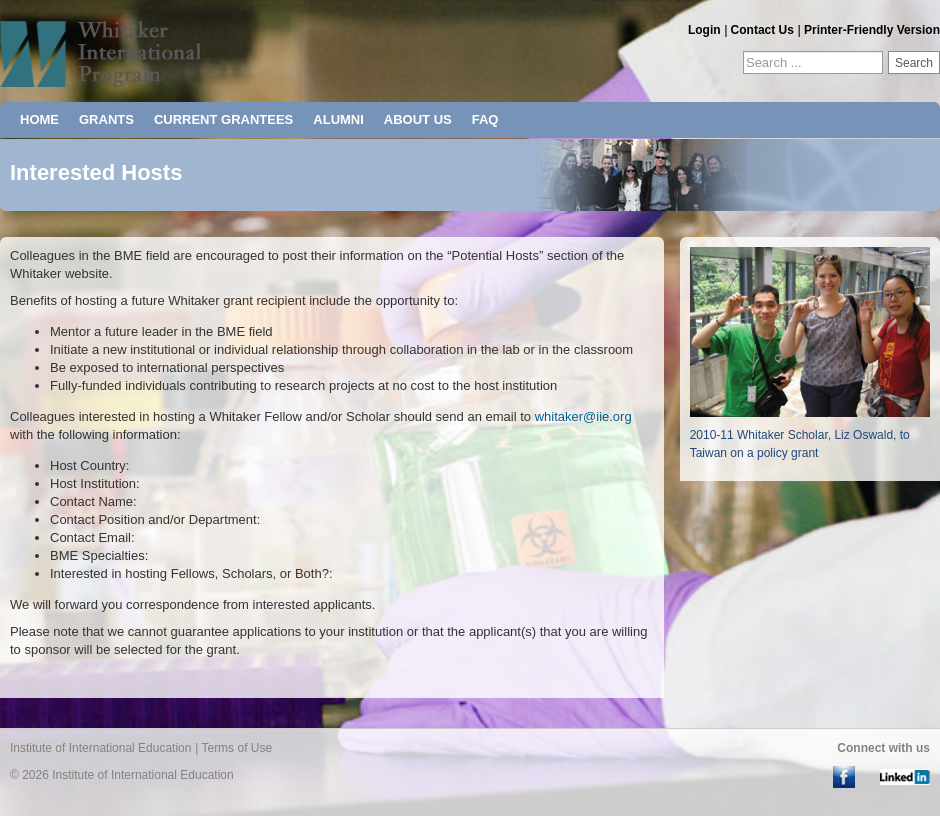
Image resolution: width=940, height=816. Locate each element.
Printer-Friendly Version (872, 30)
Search (914, 63)
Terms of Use (236, 748)
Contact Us (762, 30)
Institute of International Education (100, 748)
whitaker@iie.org (583, 416)
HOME (39, 119)
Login (704, 30)
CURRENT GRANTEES (223, 119)
